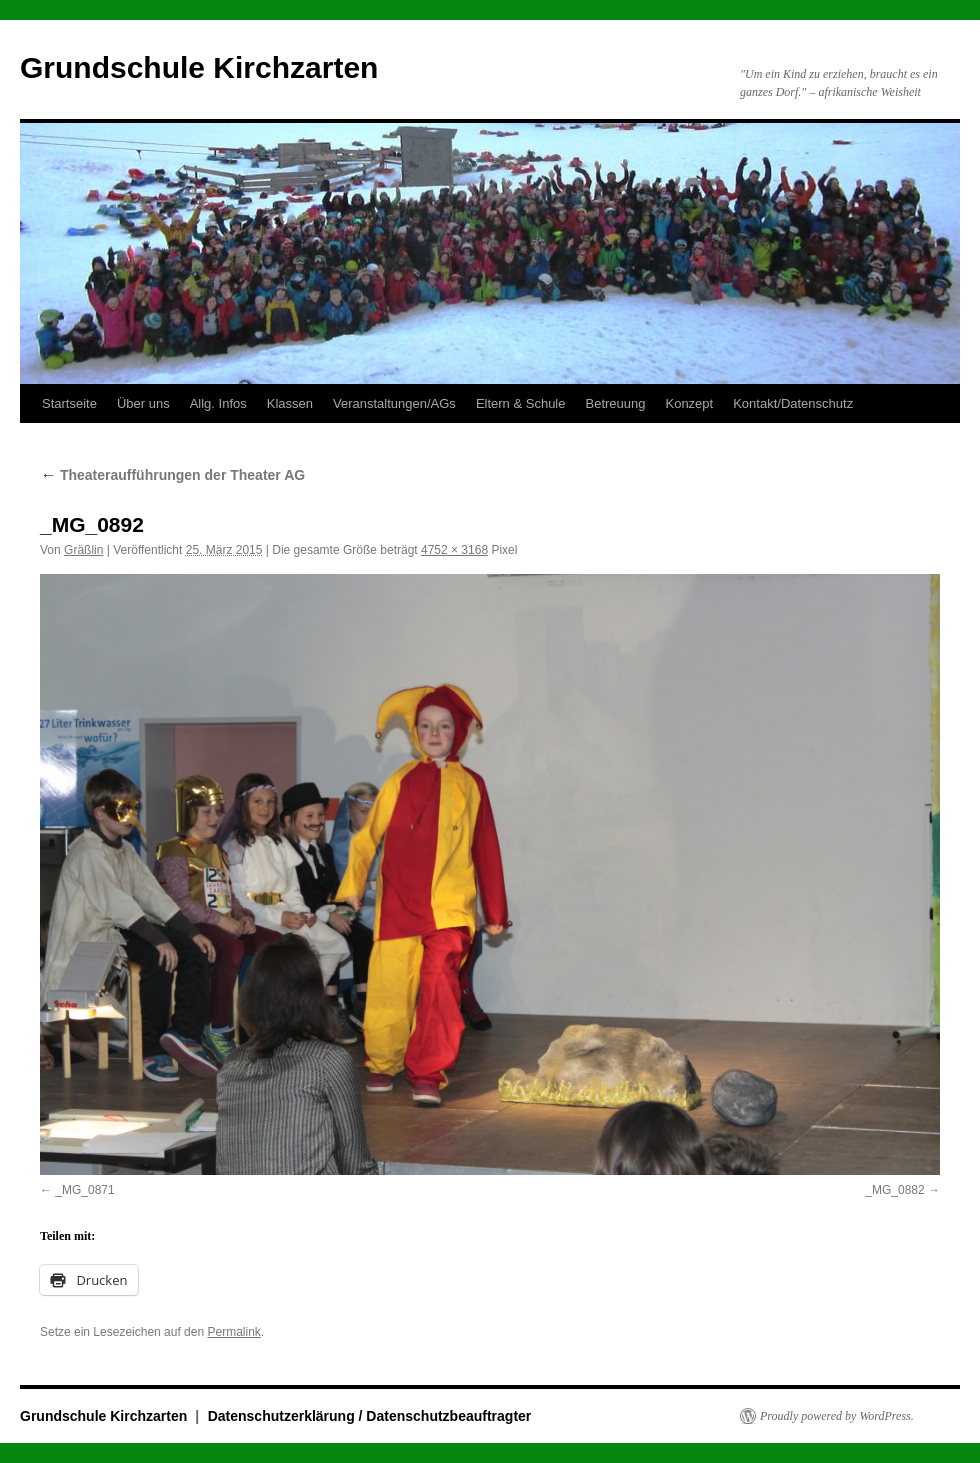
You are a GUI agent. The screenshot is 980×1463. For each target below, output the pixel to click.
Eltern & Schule (521, 403)
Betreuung (615, 403)
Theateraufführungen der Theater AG (172, 475)
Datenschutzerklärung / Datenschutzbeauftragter (370, 1416)
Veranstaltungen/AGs (394, 403)
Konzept (689, 403)
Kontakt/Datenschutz (793, 403)
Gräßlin (83, 550)
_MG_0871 (84, 1190)
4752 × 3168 (454, 550)
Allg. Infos (218, 403)
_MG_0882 (894, 1190)
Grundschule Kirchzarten (199, 67)
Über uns (143, 403)
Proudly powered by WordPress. (837, 1416)
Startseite (69, 403)
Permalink (233, 1332)
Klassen (290, 403)
